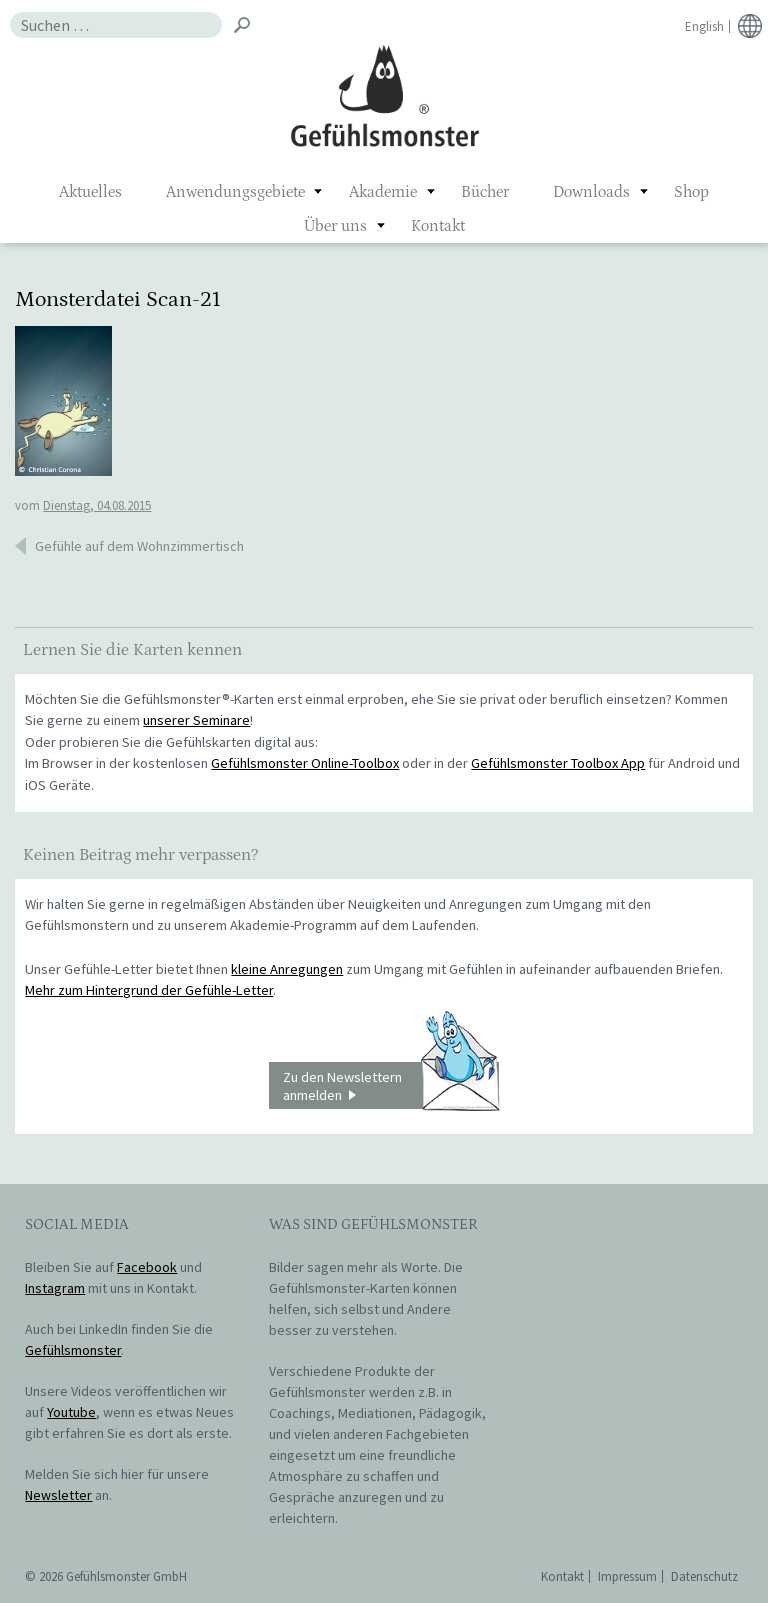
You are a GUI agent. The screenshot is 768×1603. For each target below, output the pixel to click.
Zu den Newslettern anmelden (391, 1086)
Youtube (71, 1412)
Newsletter (58, 1495)
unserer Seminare (196, 720)
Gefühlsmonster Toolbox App (558, 763)
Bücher (485, 192)
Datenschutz (704, 1576)
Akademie (383, 192)
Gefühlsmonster (384, 95)
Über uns (335, 226)
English (704, 26)
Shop (691, 192)
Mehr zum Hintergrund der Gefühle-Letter (149, 990)
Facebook (147, 1267)
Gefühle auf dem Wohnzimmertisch (139, 546)
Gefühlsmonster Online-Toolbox (305, 763)
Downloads (591, 192)
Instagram (55, 1288)
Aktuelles (90, 192)
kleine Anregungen (287, 969)
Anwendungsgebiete (235, 192)
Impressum (627, 1576)
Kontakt (438, 226)
